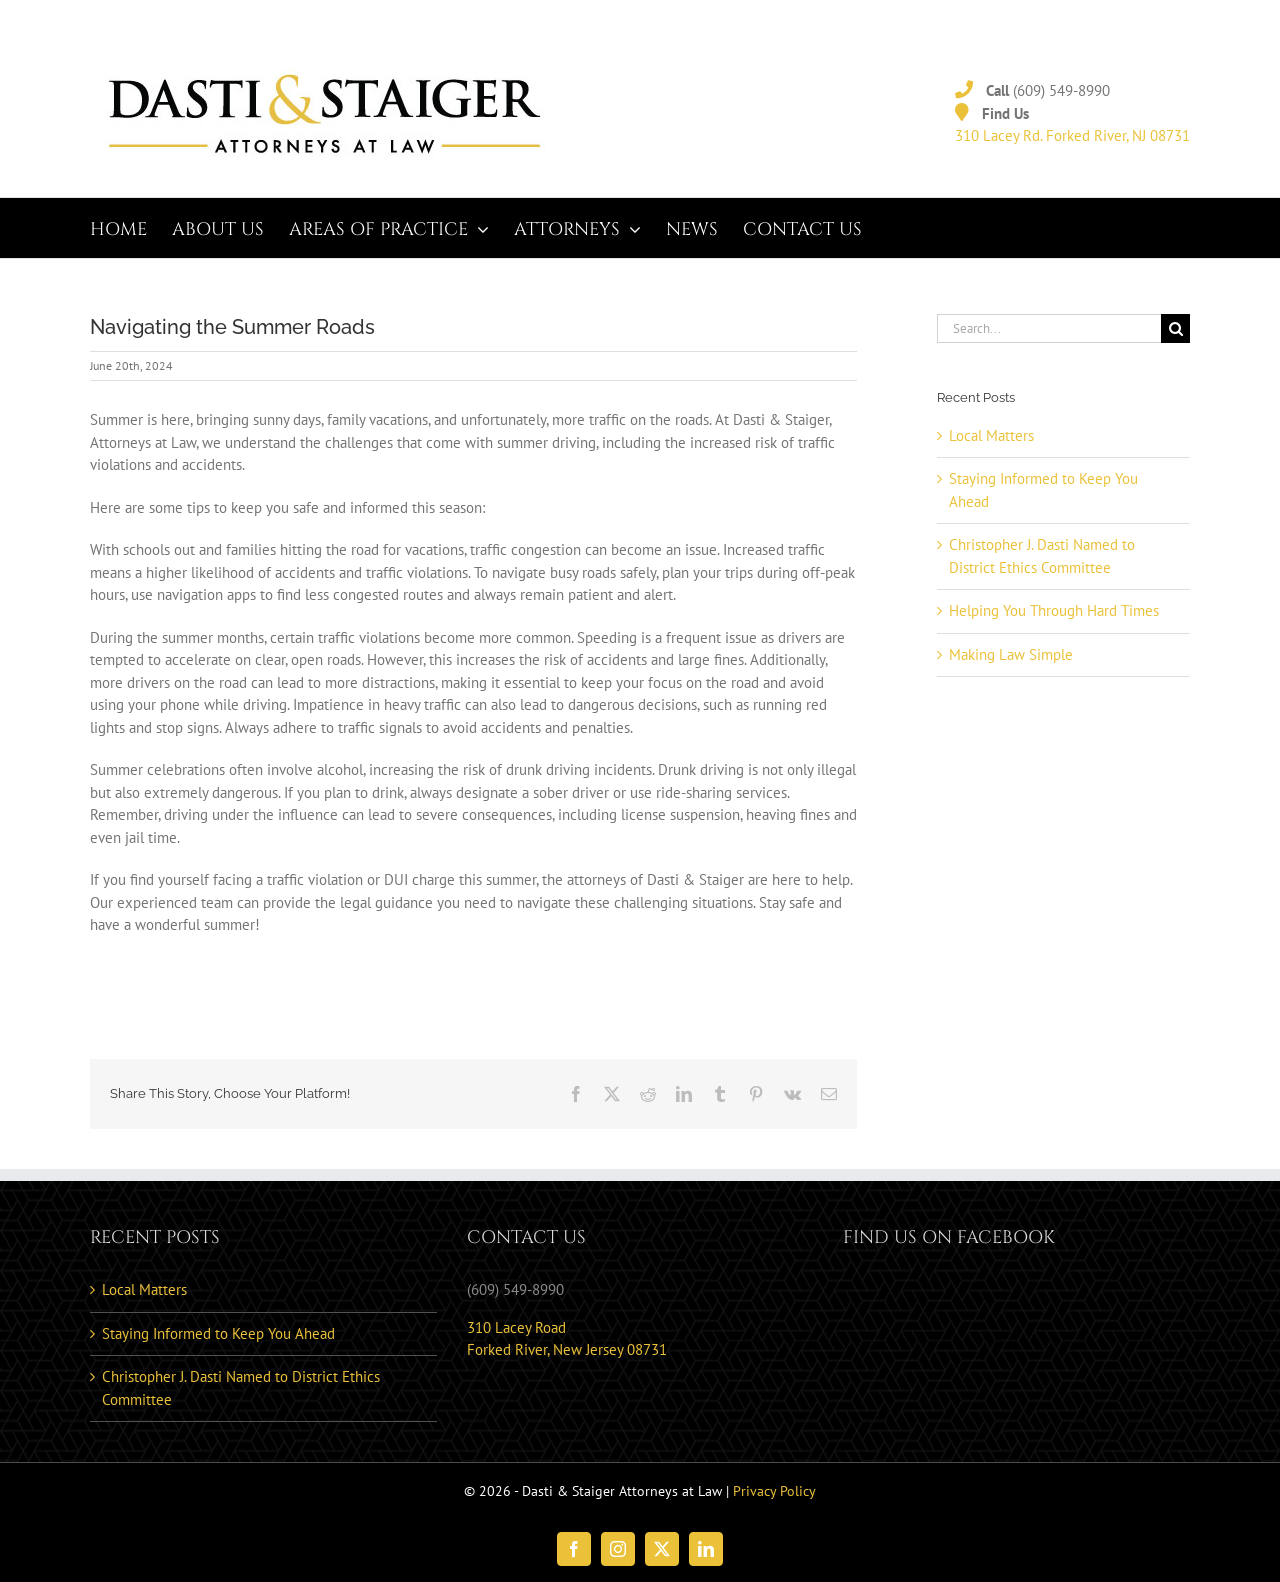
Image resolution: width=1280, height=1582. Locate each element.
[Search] (1175, 328)
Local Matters (991, 435)
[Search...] (1049, 328)
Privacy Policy (774, 1491)
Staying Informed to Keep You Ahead (218, 1333)
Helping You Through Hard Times (1054, 610)
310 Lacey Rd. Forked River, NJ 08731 (1072, 135)
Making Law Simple (1011, 654)
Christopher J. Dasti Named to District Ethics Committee (241, 1388)
